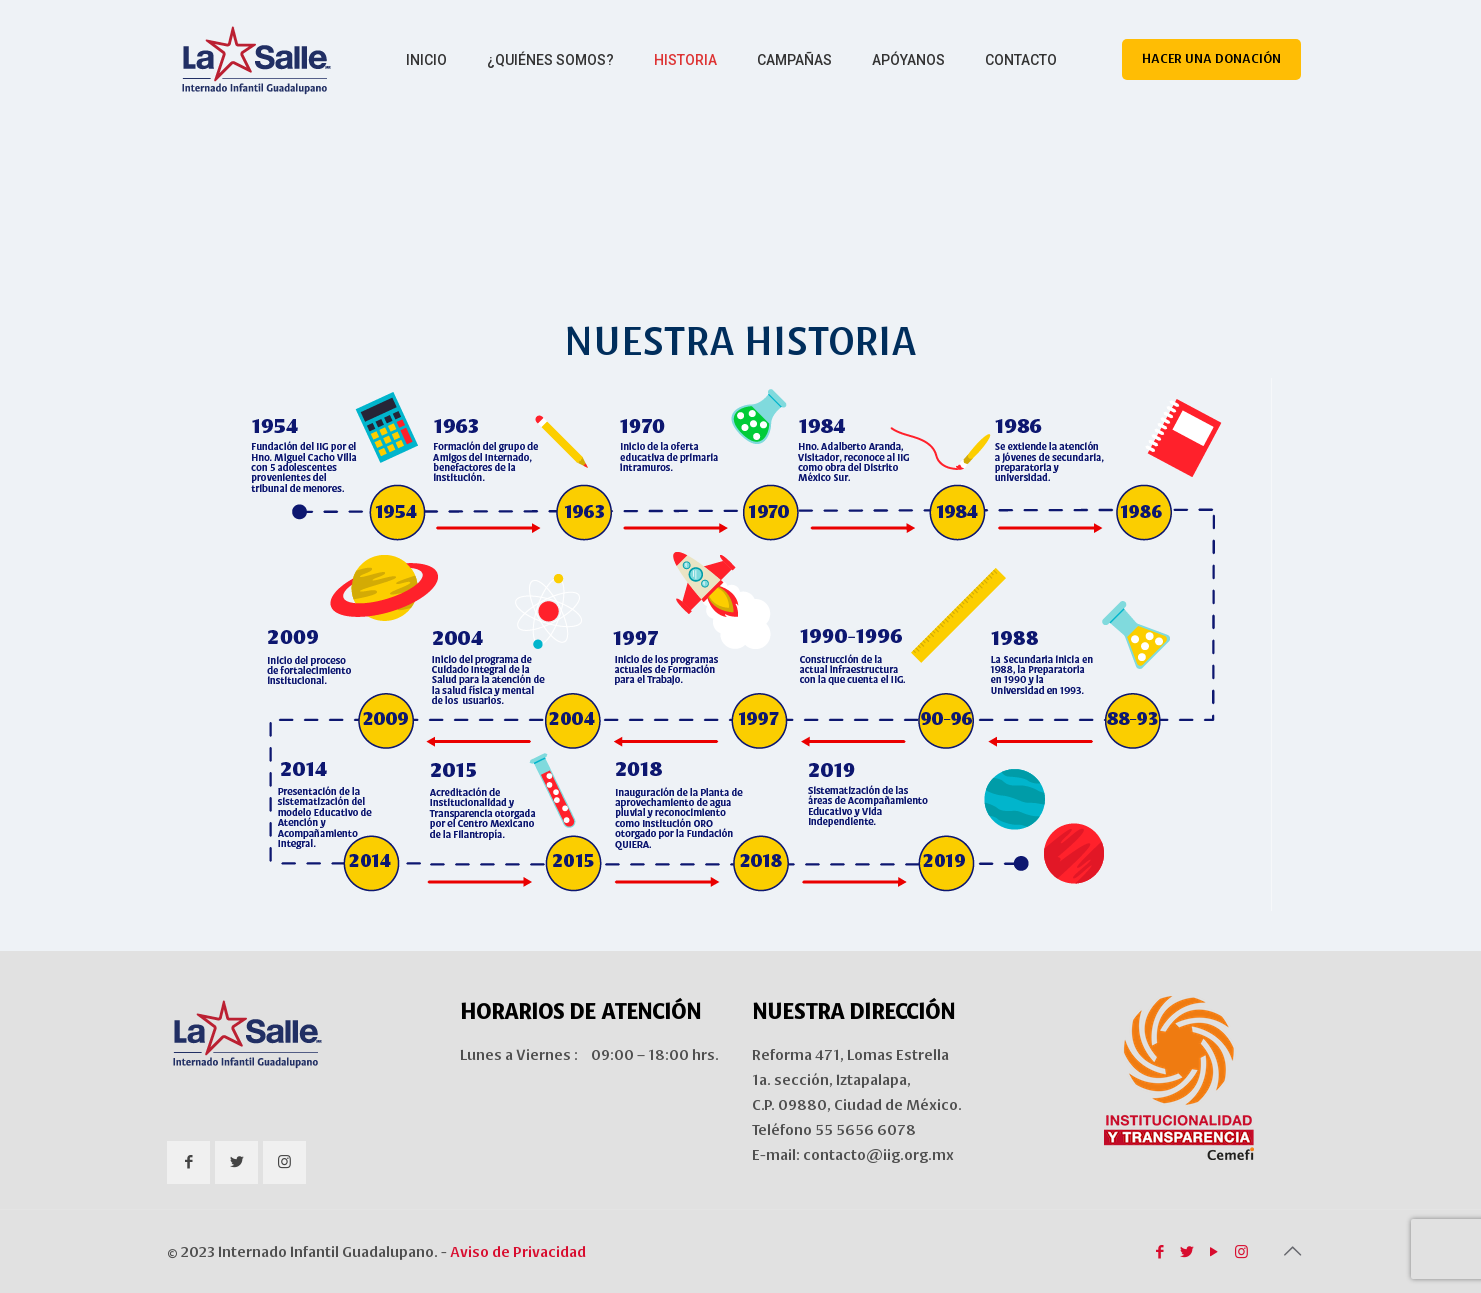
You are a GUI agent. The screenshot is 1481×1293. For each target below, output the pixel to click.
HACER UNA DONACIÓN (1211, 59)
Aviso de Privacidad (518, 1252)
